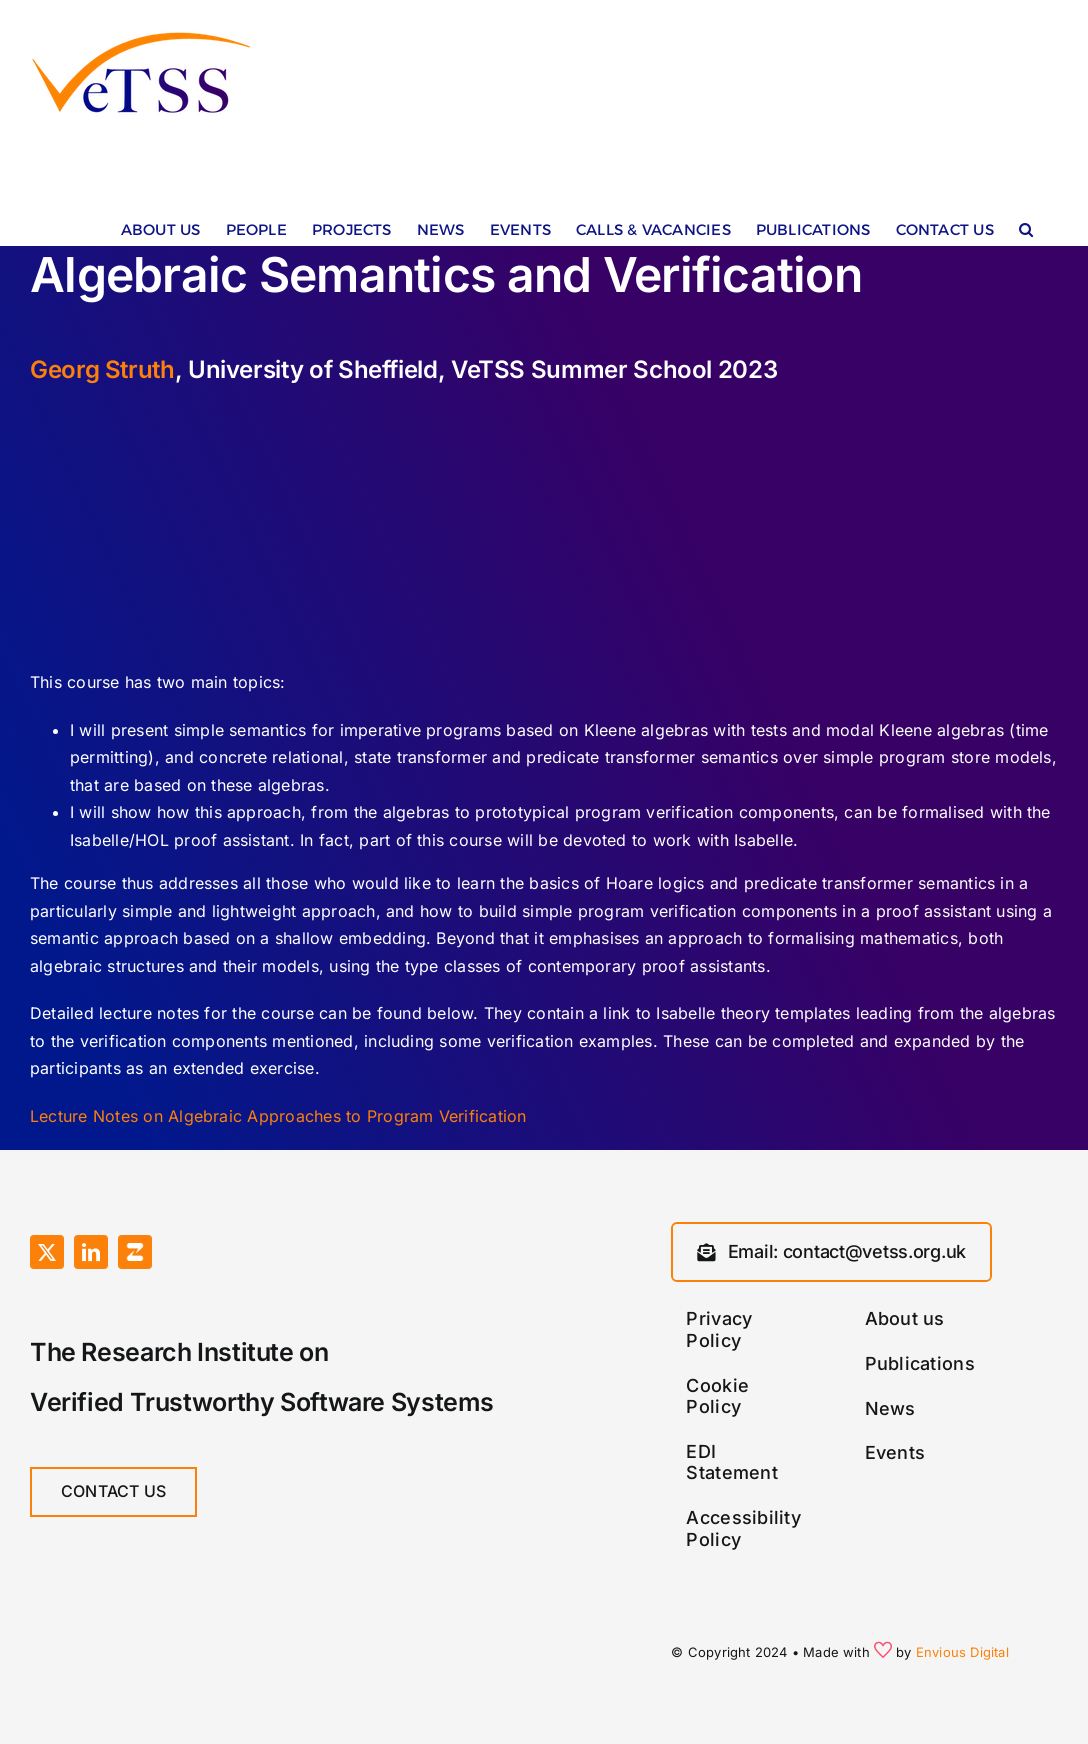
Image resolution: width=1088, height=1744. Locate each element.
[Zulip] (135, 1252)
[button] (1026, 234)
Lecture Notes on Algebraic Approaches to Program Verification (278, 1116)
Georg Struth (102, 369)
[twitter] (47, 1252)
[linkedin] (91, 1252)
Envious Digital (962, 1652)
